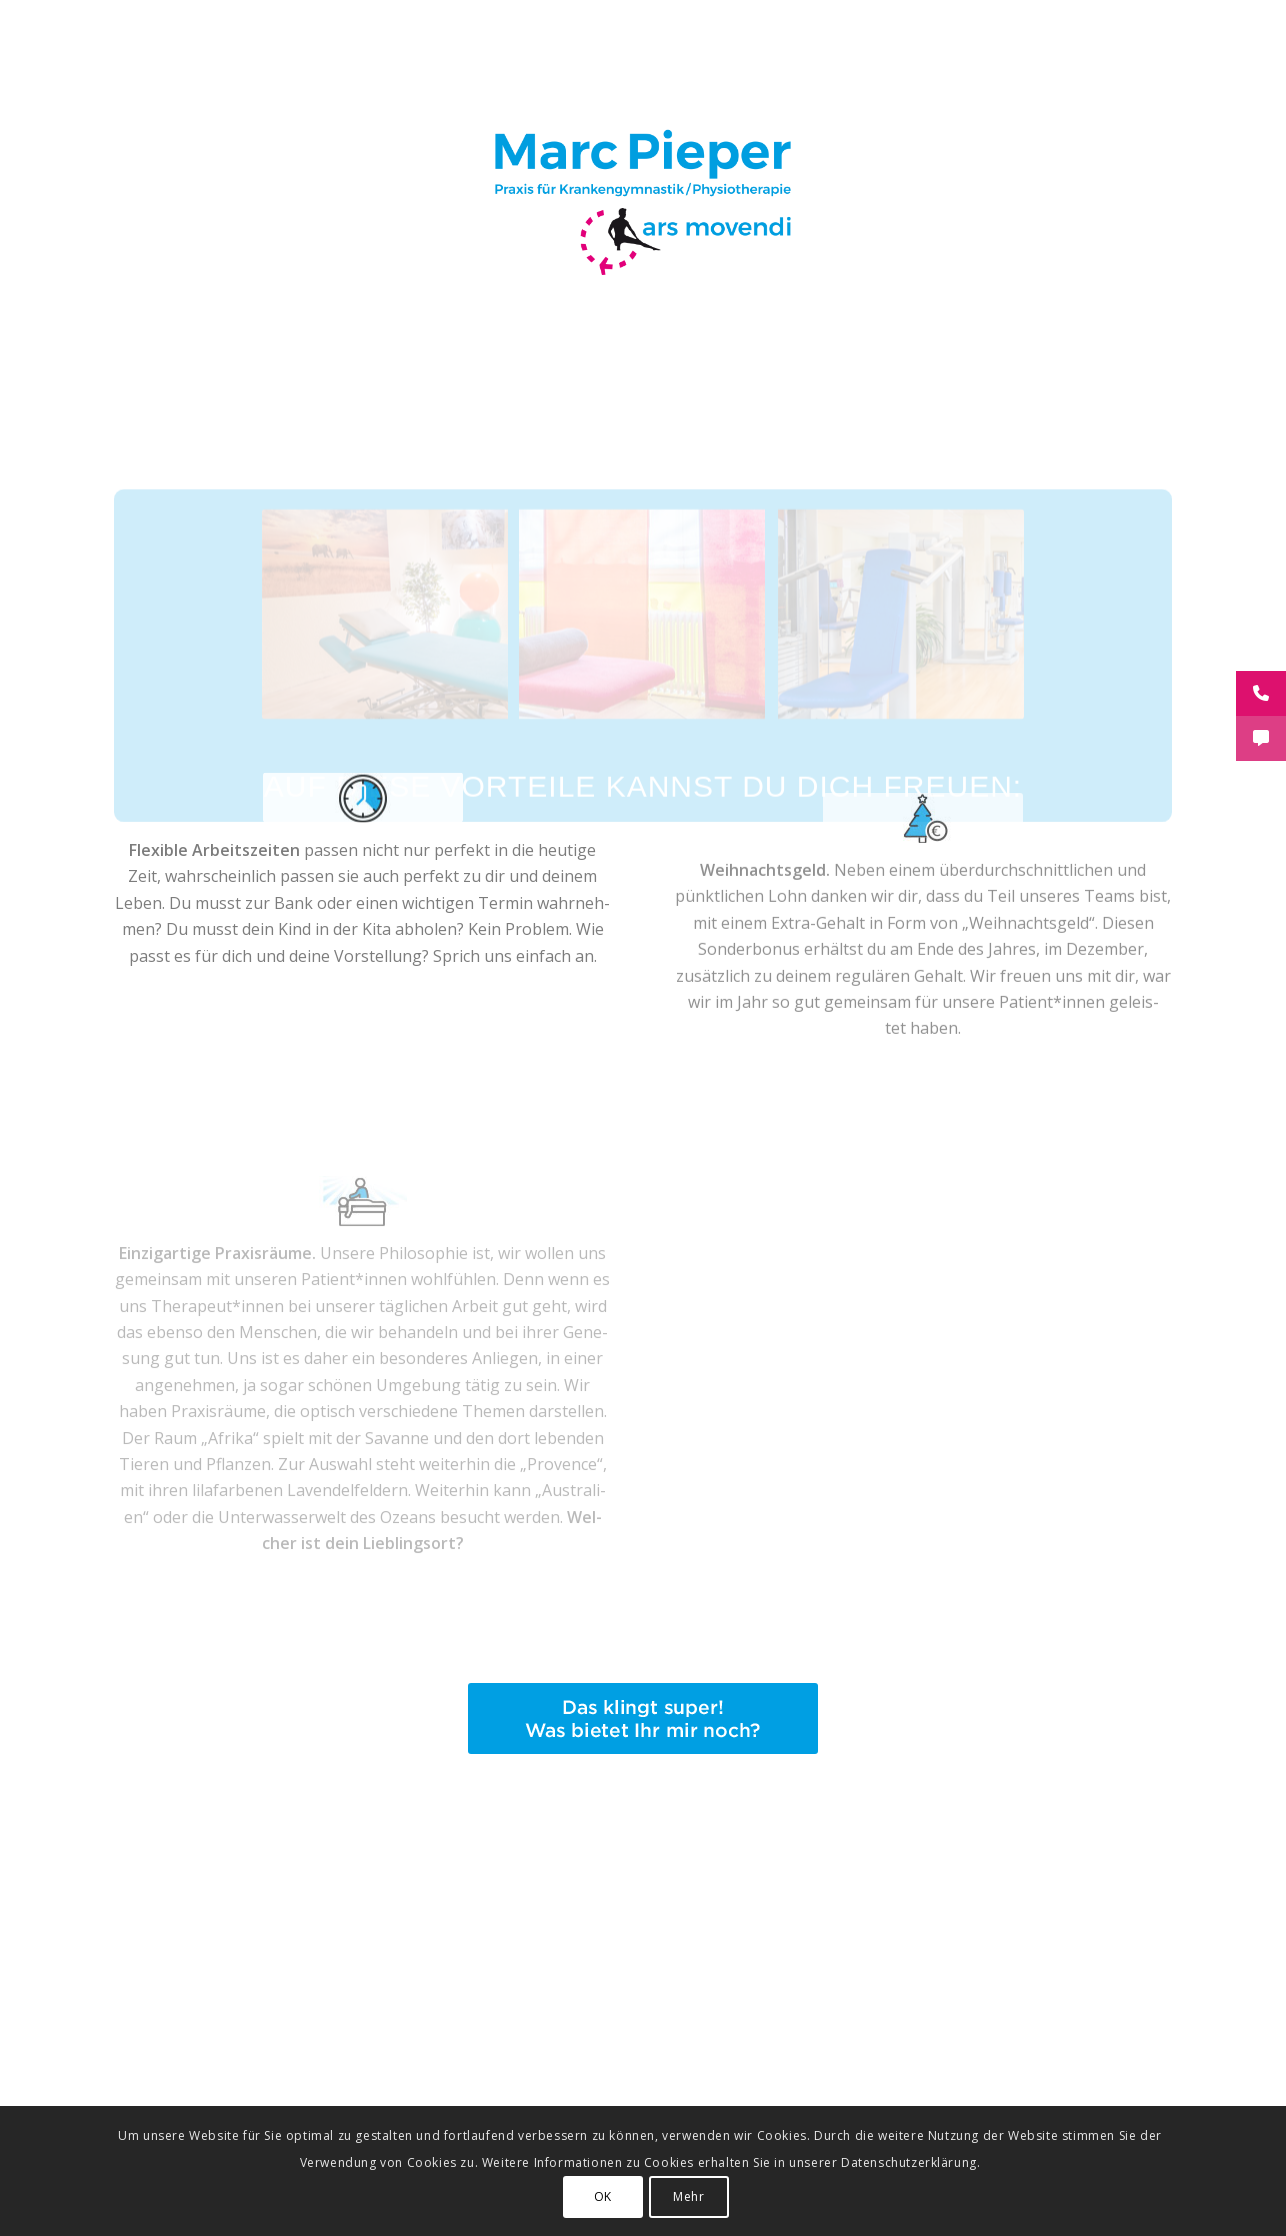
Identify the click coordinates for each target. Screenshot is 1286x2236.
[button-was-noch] (643, 1718)
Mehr (688, 2196)
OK (603, 2196)
